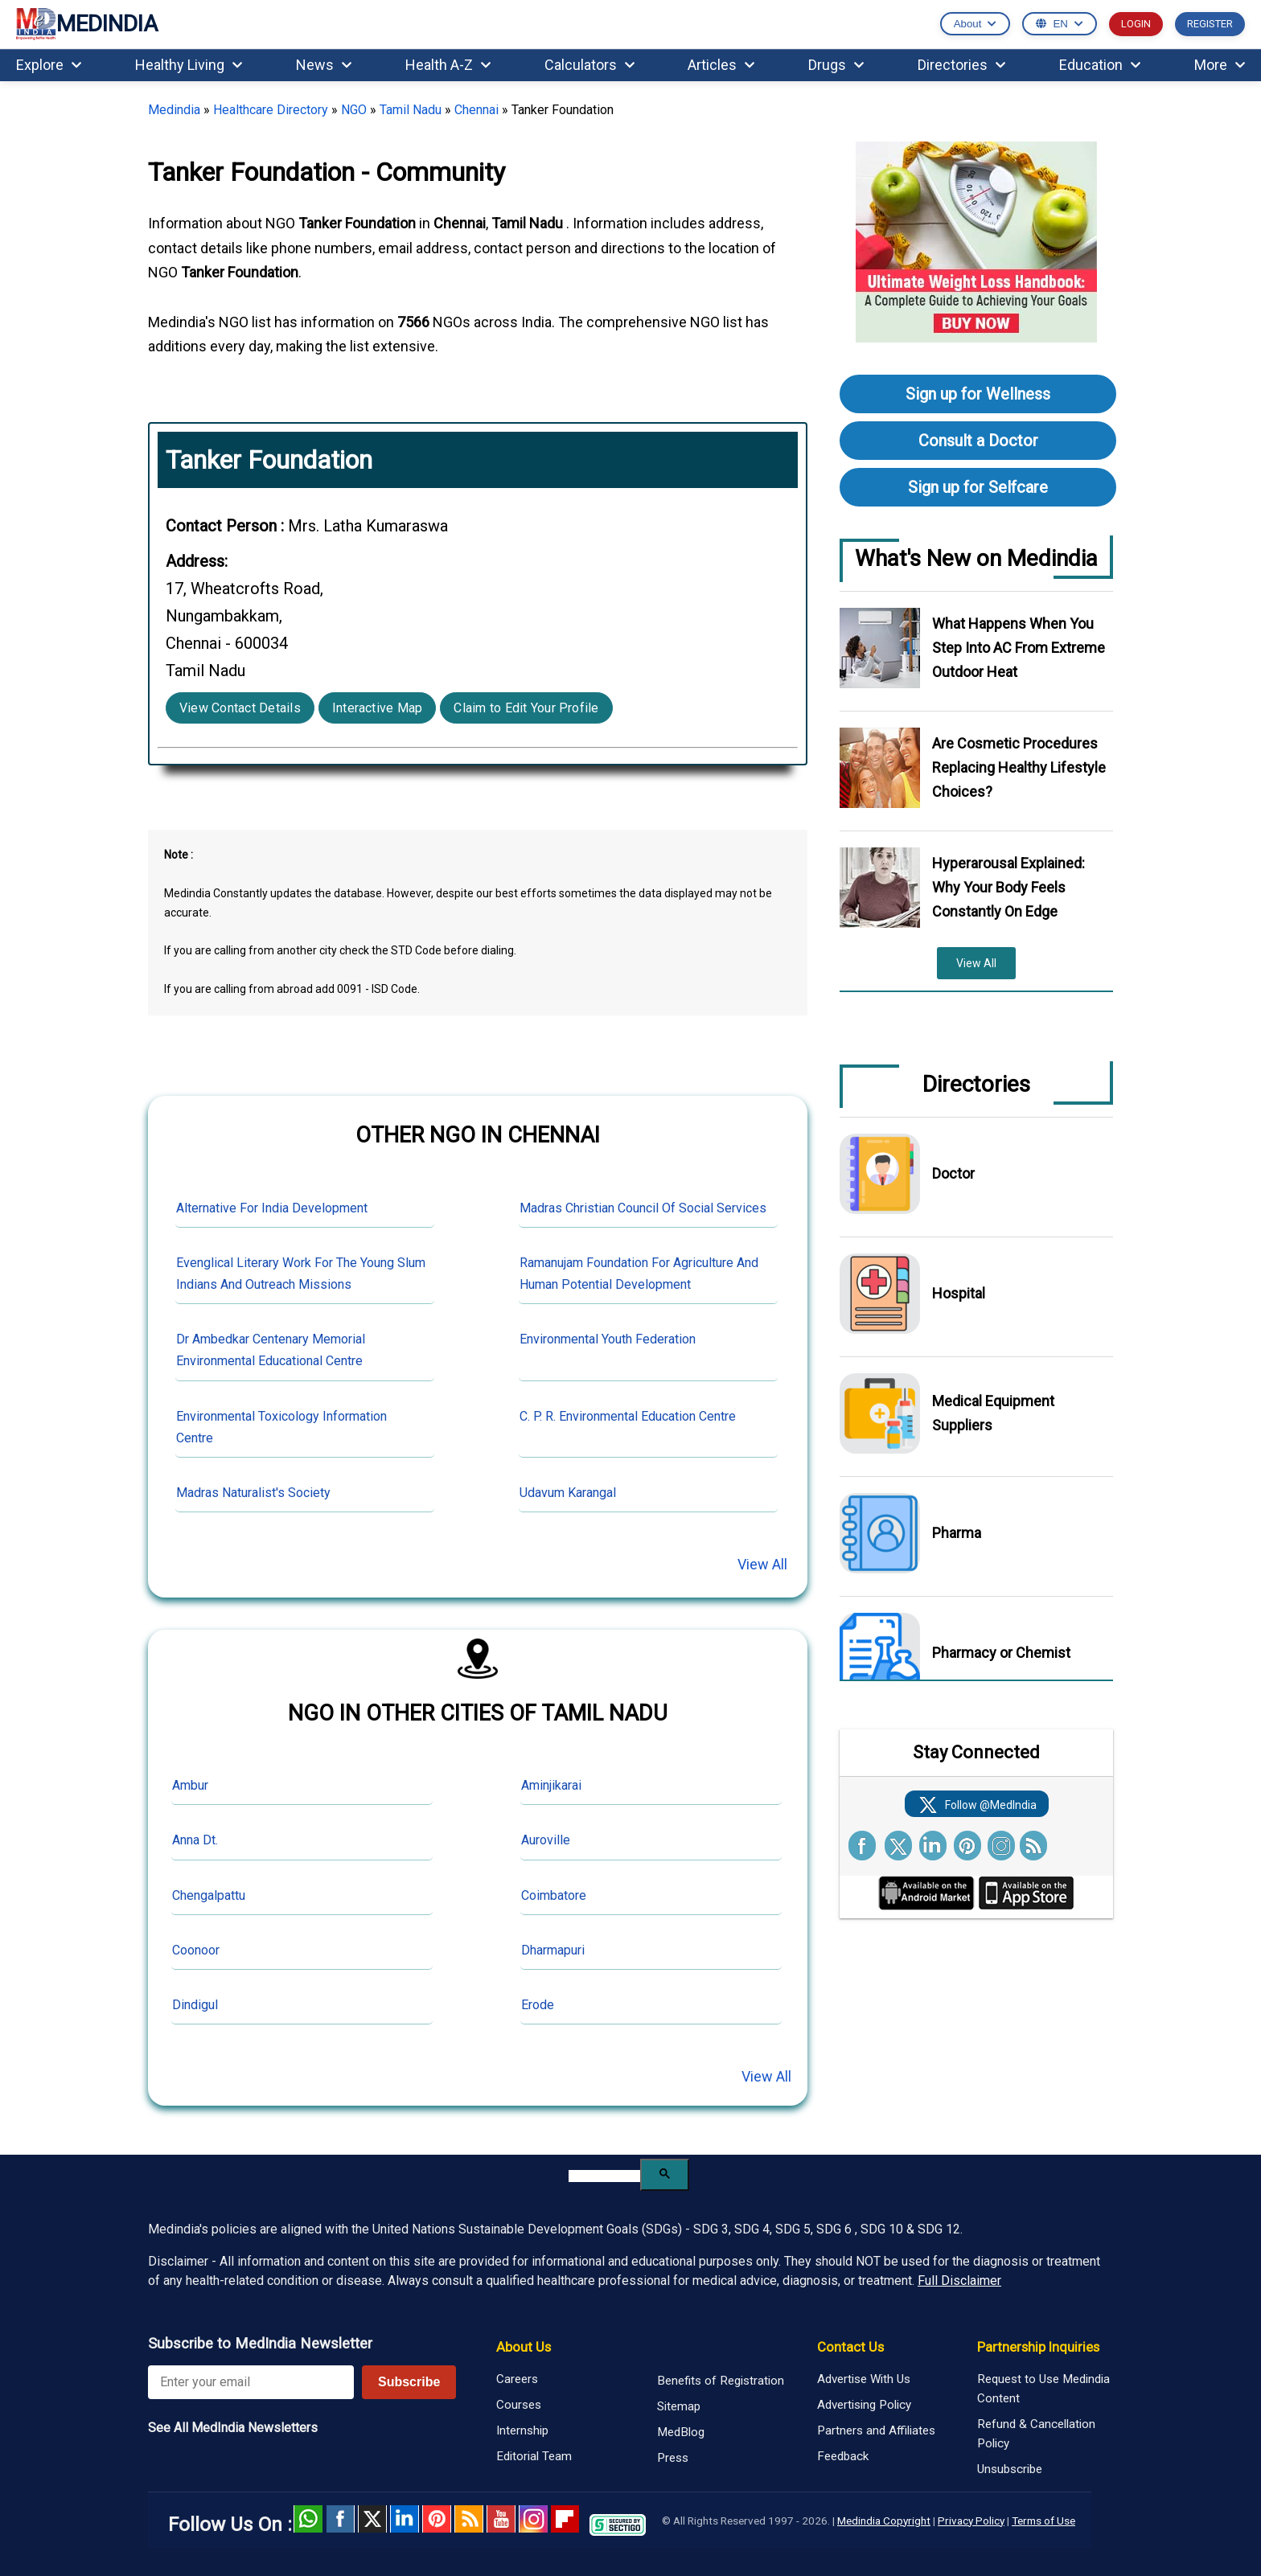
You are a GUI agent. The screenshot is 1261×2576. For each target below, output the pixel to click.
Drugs (836, 64)
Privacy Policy (971, 2520)
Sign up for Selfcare (978, 487)
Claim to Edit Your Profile (526, 708)
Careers (517, 2379)
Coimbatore (553, 1895)
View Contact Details (240, 708)
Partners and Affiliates (876, 2430)
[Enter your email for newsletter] (251, 2382)
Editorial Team (534, 2456)
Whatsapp (308, 2518)
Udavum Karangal (568, 1492)
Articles (721, 64)
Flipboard (565, 2518)
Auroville (545, 1840)
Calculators (589, 64)
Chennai (476, 109)
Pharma (956, 1532)
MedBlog (680, 2432)
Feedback (843, 2456)
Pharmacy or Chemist (1001, 1652)
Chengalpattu (208, 1895)
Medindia (174, 109)
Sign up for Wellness (978, 394)
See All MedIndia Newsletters (233, 2427)
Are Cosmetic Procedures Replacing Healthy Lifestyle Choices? (1019, 767)
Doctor (953, 1173)
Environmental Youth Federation (608, 1339)
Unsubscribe (1009, 2469)
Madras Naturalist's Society (253, 1492)
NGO (354, 109)
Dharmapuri (553, 1950)
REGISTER (1210, 24)
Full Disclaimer (959, 2280)
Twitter (372, 2518)
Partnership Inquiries (1038, 2347)
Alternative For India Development (272, 1208)
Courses (518, 2405)
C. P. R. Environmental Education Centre (628, 1416)
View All (762, 1564)
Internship (522, 2430)
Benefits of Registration (720, 2380)
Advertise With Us (863, 2379)
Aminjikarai (551, 1785)
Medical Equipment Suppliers (993, 1413)
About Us (523, 2347)
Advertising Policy (864, 2405)
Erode (537, 2004)
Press (672, 2458)
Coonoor (196, 1950)
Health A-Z (448, 64)
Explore (48, 64)
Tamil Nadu (411, 109)
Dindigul (195, 2004)
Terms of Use (1043, 2520)
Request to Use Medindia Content (1043, 2389)
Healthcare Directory (270, 109)
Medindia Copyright (883, 2520)
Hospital (958, 1293)
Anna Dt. (195, 1840)
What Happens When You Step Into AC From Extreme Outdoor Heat (1018, 647)
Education (1099, 64)
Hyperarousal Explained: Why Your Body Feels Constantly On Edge (1008, 887)
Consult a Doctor (978, 440)
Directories (961, 64)
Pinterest (436, 2518)
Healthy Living (188, 64)
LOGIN (1136, 24)
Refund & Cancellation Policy (1036, 2434)
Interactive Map (377, 708)
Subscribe (409, 2382)
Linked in (404, 2518)
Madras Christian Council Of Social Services (643, 1208)
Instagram (533, 2518)
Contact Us (850, 2347)
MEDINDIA (87, 24)
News (323, 64)
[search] (604, 2176)
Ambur (190, 1785)
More (1219, 64)
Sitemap (678, 2406)
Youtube (501, 2518)
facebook (340, 2518)
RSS (468, 2518)
